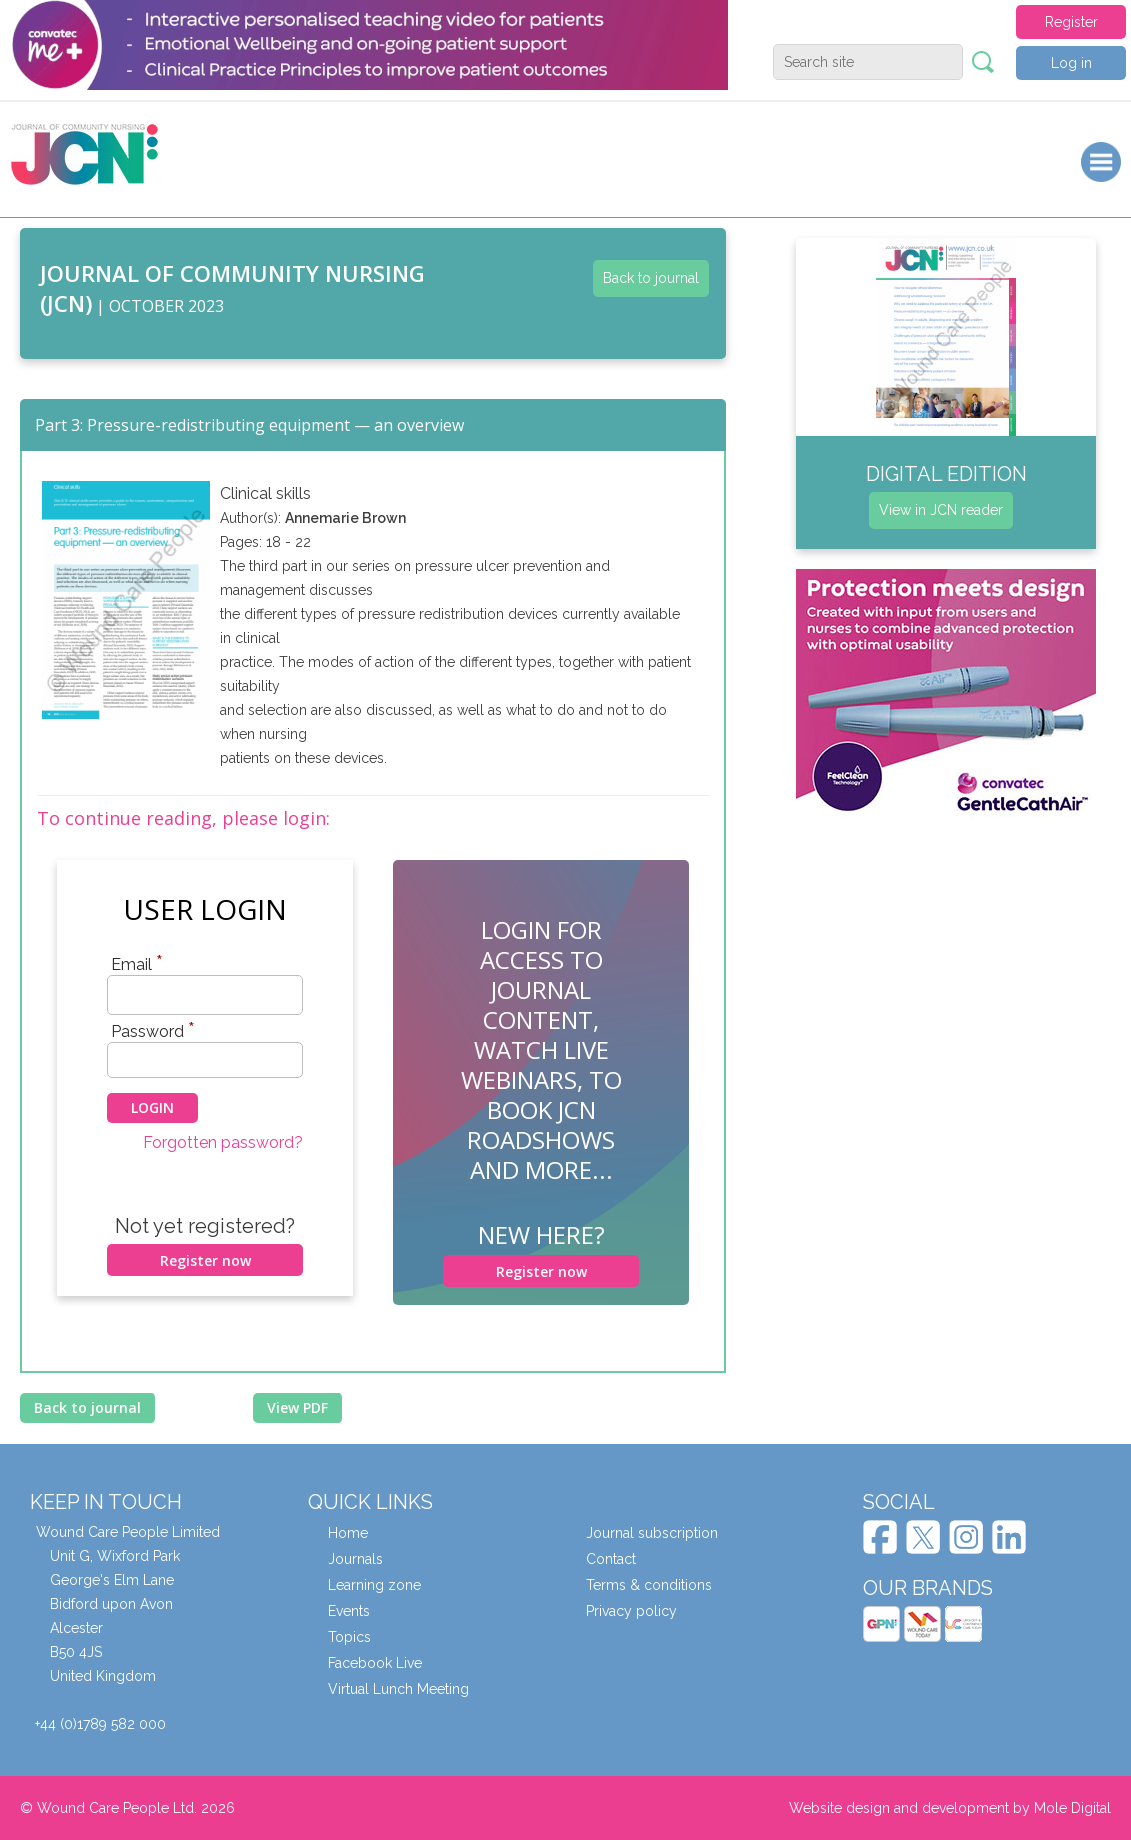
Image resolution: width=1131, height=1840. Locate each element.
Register (1071, 22)
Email (137, 964)
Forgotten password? (223, 1142)
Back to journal (651, 278)
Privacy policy (631, 1611)
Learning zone (374, 1585)
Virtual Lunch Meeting (398, 1689)
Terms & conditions (649, 1585)
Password (153, 1031)
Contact (611, 1559)
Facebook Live (375, 1663)
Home (348, 1533)
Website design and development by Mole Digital (950, 1808)
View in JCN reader (941, 510)
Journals (355, 1559)
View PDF (297, 1407)
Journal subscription (652, 1533)
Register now (205, 1260)
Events (349, 1611)
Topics (349, 1637)
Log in (1071, 63)
